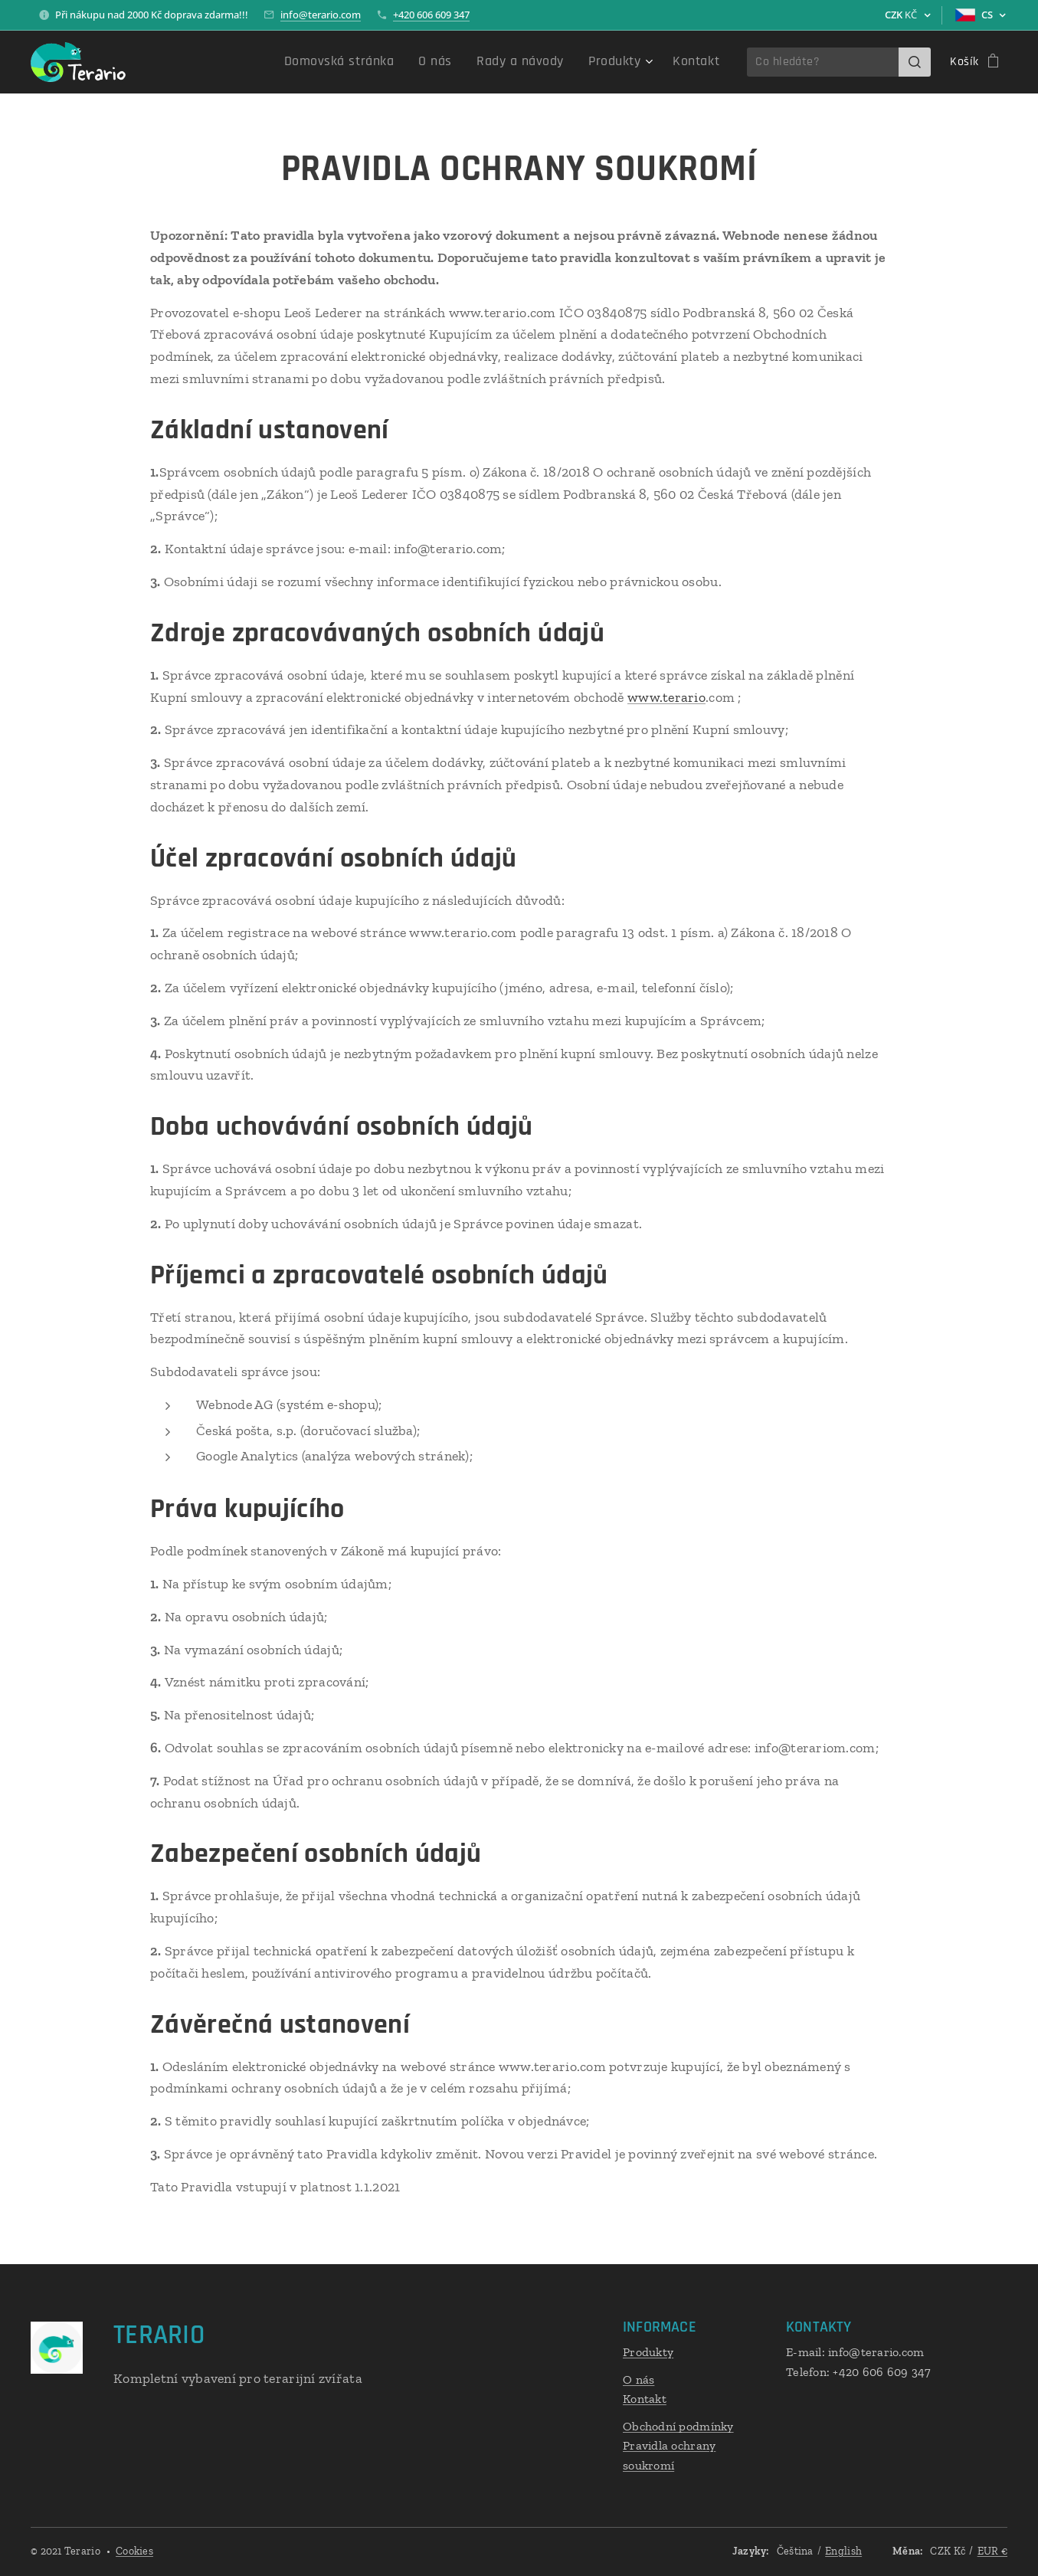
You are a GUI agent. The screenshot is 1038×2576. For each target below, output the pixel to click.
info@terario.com (320, 14)
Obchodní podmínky (678, 2426)
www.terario (666, 697)
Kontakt (644, 2398)
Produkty (648, 2352)
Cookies (134, 2551)
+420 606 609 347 (431, 14)
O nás (638, 2379)
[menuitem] (374, 62)
